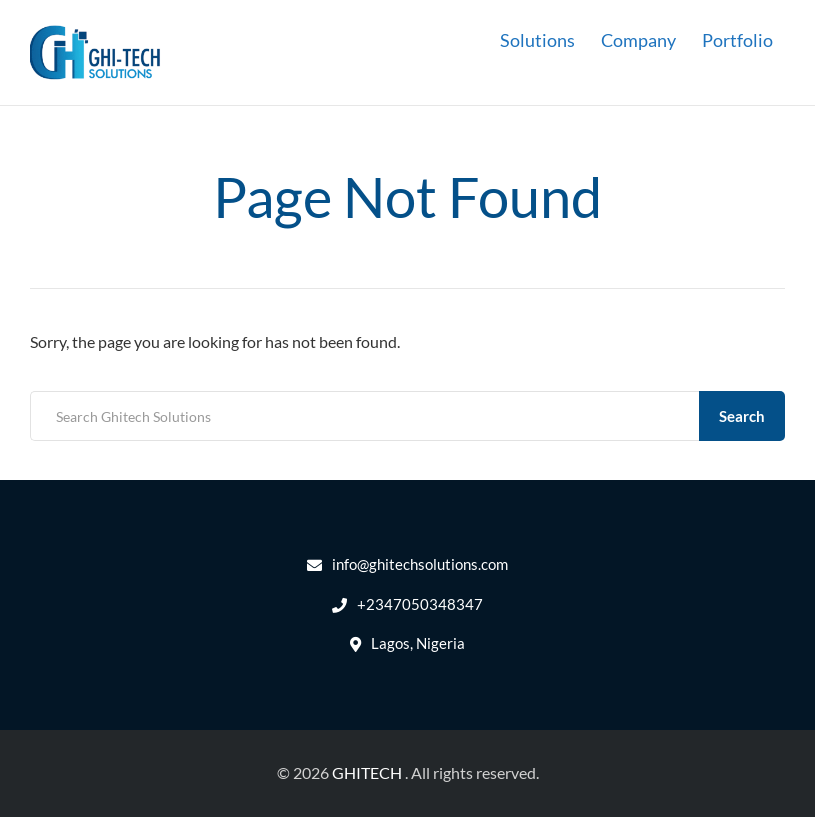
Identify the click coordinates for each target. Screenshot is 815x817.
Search (742, 416)
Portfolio (737, 40)
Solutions (537, 40)
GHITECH (367, 772)
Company (638, 40)
